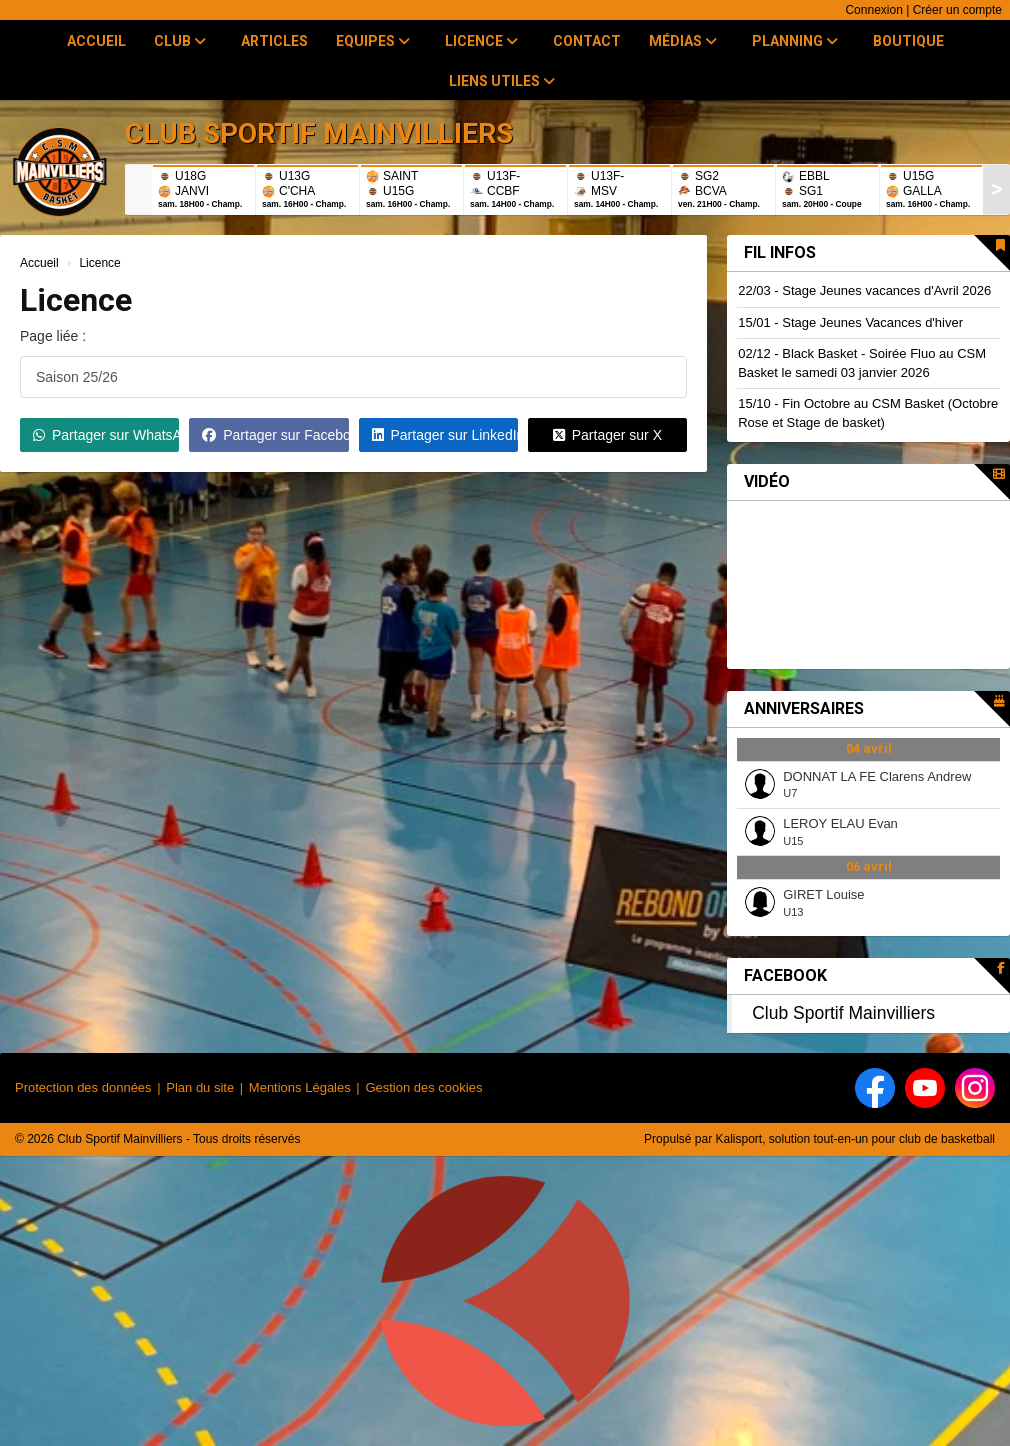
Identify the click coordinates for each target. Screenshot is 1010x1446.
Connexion (873, 10)
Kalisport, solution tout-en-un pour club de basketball (855, 1139)
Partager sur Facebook (275, 435)
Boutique (908, 41)
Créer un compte (957, 10)
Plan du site (200, 1087)
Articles (274, 41)
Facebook (785, 975)
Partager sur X (607, 435)
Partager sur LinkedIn (445, 435)
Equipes (373, 41)
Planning (795, 41)
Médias (683, 41)
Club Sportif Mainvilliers (843, 1013)
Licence (481, 41)
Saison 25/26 (77, 377)
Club (180, 41)
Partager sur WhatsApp (106, 435)
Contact (587, 41)
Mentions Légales (300, 1087)
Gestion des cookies (423, 1087)
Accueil (96, 41)
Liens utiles (502, 81)
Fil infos (780, 252)
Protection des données (83, 1087)
